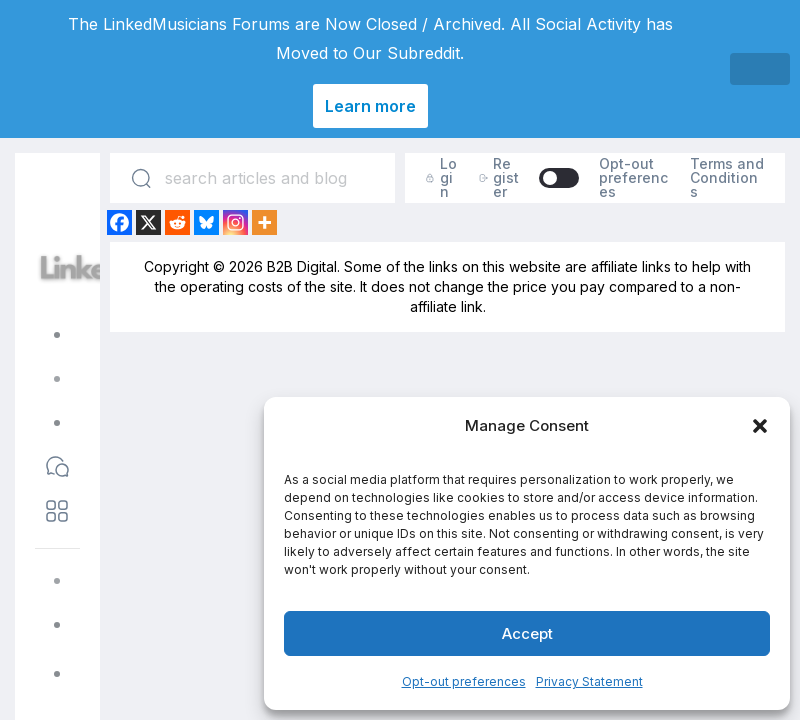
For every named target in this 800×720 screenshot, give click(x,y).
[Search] (141, 178)
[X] (148, 222)
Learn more (370, 106)
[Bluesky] (206, 222)
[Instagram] (235, 222)
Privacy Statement (589, 681)
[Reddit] (177, 222)
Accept (527, 633)
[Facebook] (119, 222)
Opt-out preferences (464, 681)
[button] (760, 426)
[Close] (760, 69)
